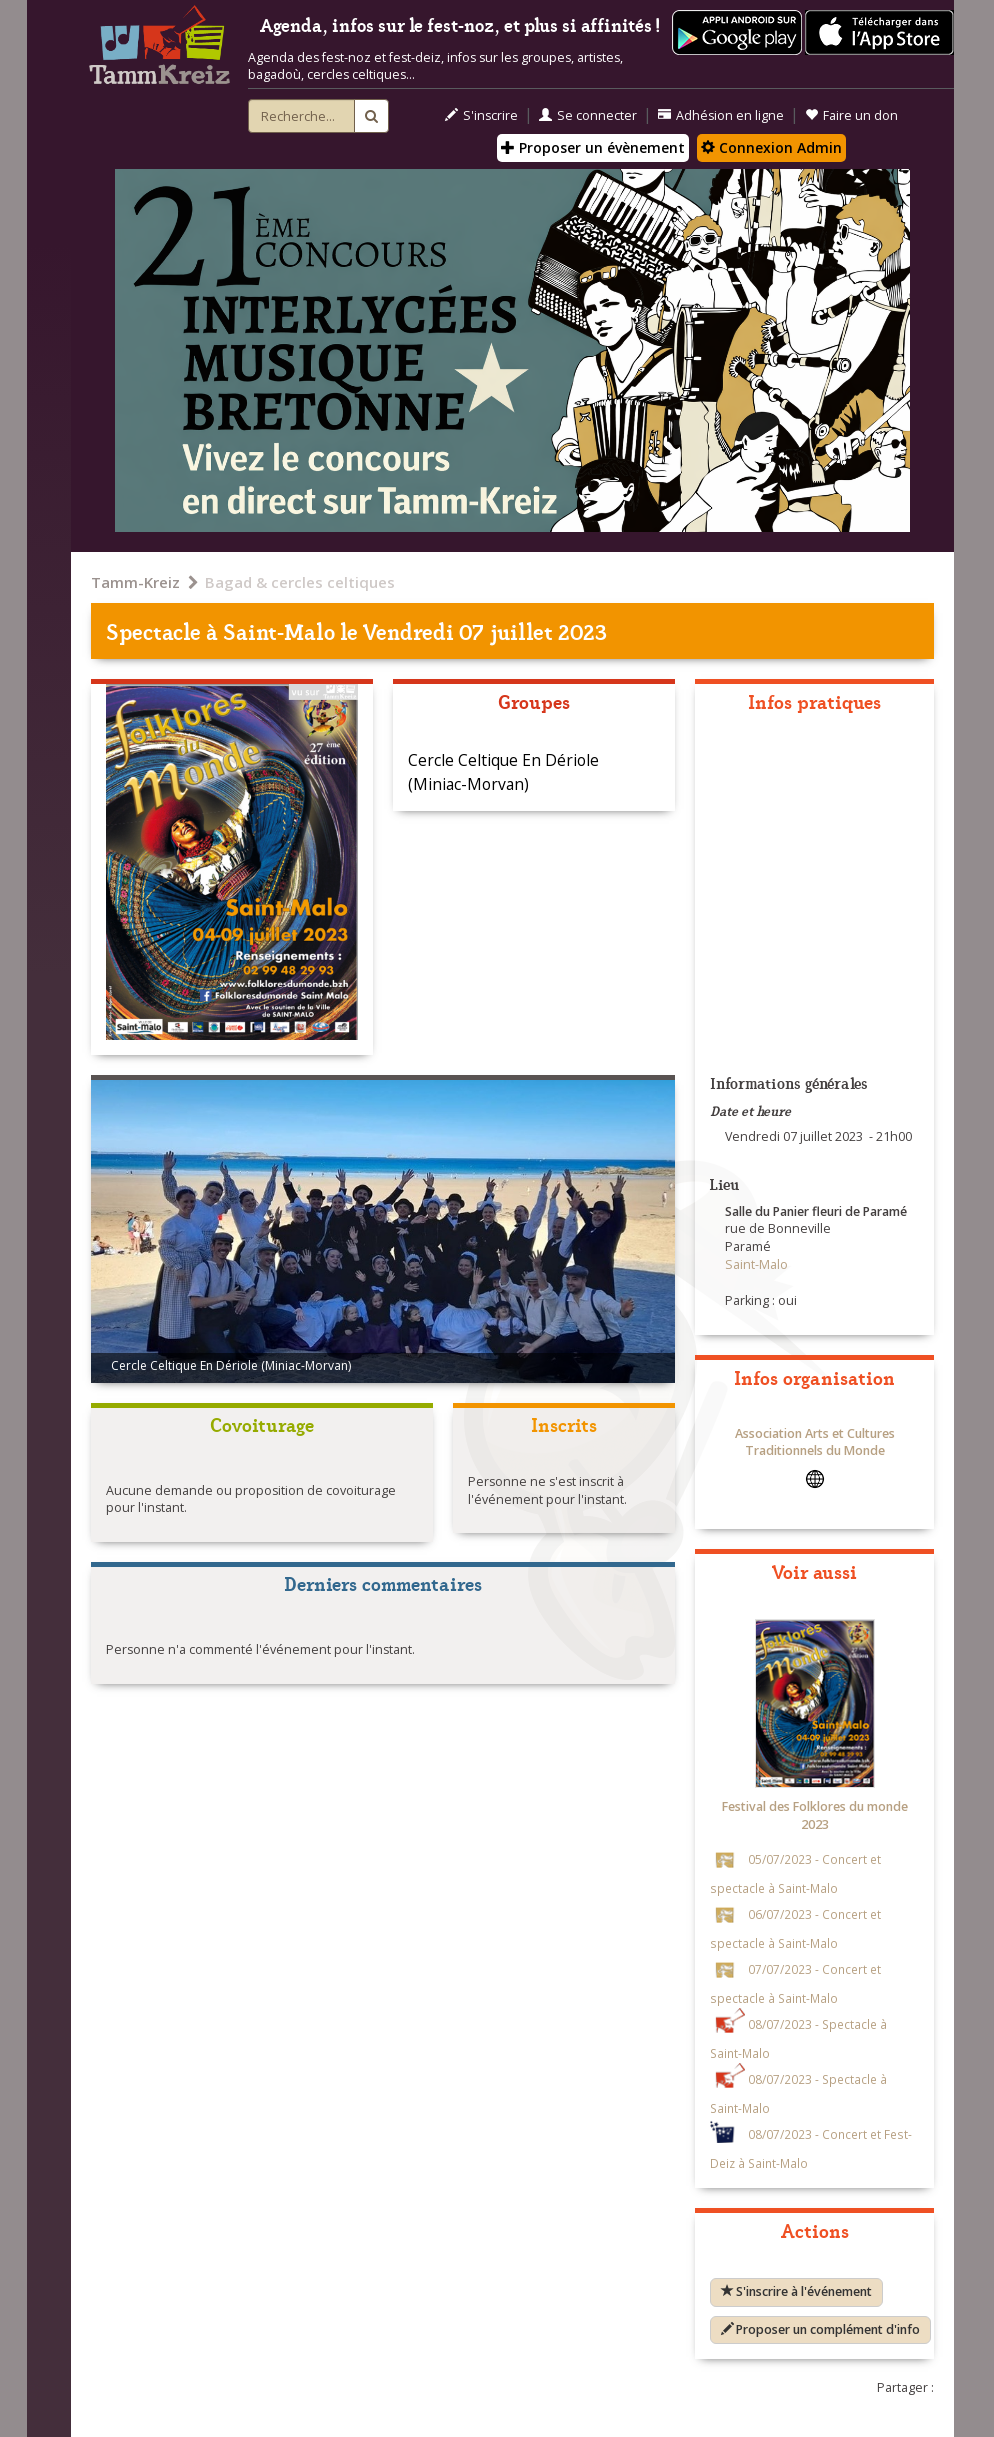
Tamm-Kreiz (135, 582)
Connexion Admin (771, 147)
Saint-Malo (279, 630)
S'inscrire (481, 115)
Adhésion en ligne (721, 115)
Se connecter (588, 115)
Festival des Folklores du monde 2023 (815, 1815)
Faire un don (851, 115)
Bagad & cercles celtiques (300, 582)
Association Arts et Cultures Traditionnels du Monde (815, 1442)
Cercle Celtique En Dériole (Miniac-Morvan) (503, 771)
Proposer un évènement (593, 147)
